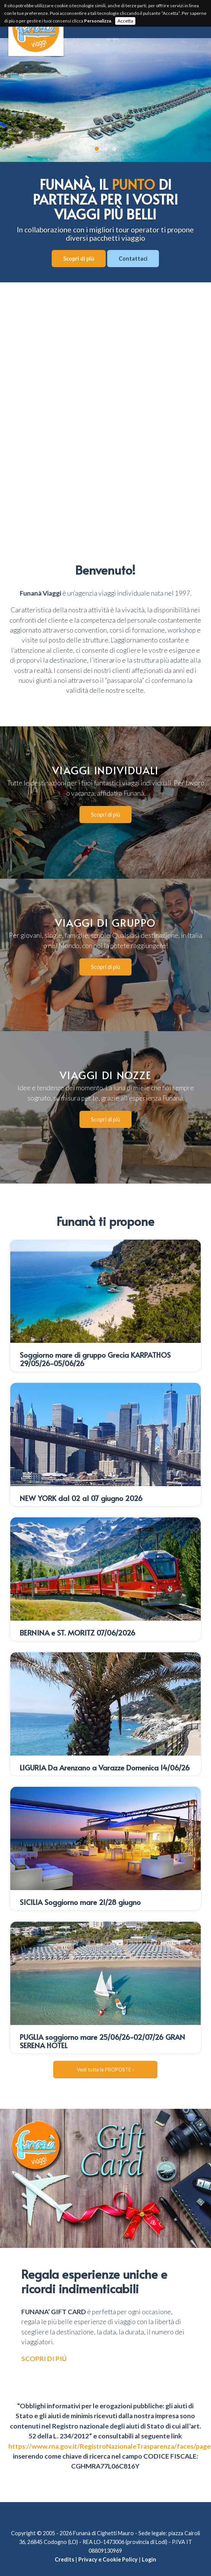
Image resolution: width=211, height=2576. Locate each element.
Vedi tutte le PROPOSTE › (105, 2055)
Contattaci (133, 258)
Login (149, 2545)
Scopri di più (78, 258)
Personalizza (97, 21)
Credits (64, 2545)
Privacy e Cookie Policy (108, 2545)
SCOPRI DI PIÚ (44, 2344)
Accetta (125, 21)
